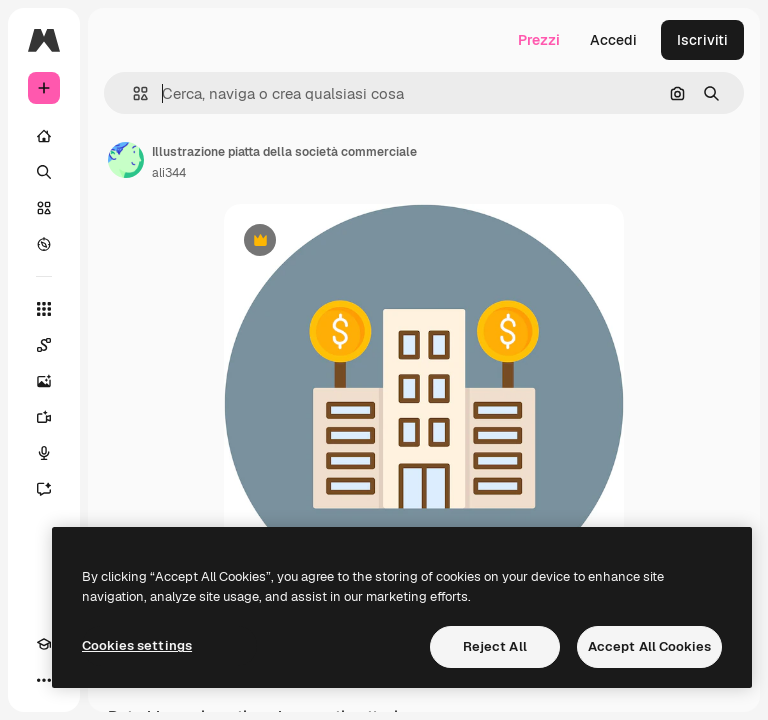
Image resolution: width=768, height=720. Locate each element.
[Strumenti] (44, 309)
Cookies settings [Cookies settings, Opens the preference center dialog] (137, 645)
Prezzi (539, 40)
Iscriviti (702, 40)
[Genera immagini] (44, 381)
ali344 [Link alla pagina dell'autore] (169, 173)
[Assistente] (44, 489)
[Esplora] (44, 244)
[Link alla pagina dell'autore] (126, 160)
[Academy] (44, 644)
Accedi (613, 40)
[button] (132, 93)
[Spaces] (44, 345)
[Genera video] (44, 417)
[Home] (44, 136)
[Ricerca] (44, 172)
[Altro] (44, 680)
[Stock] (44, 208)
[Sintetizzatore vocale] (44, 453)
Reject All (495, 646)
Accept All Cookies (649, 646)
